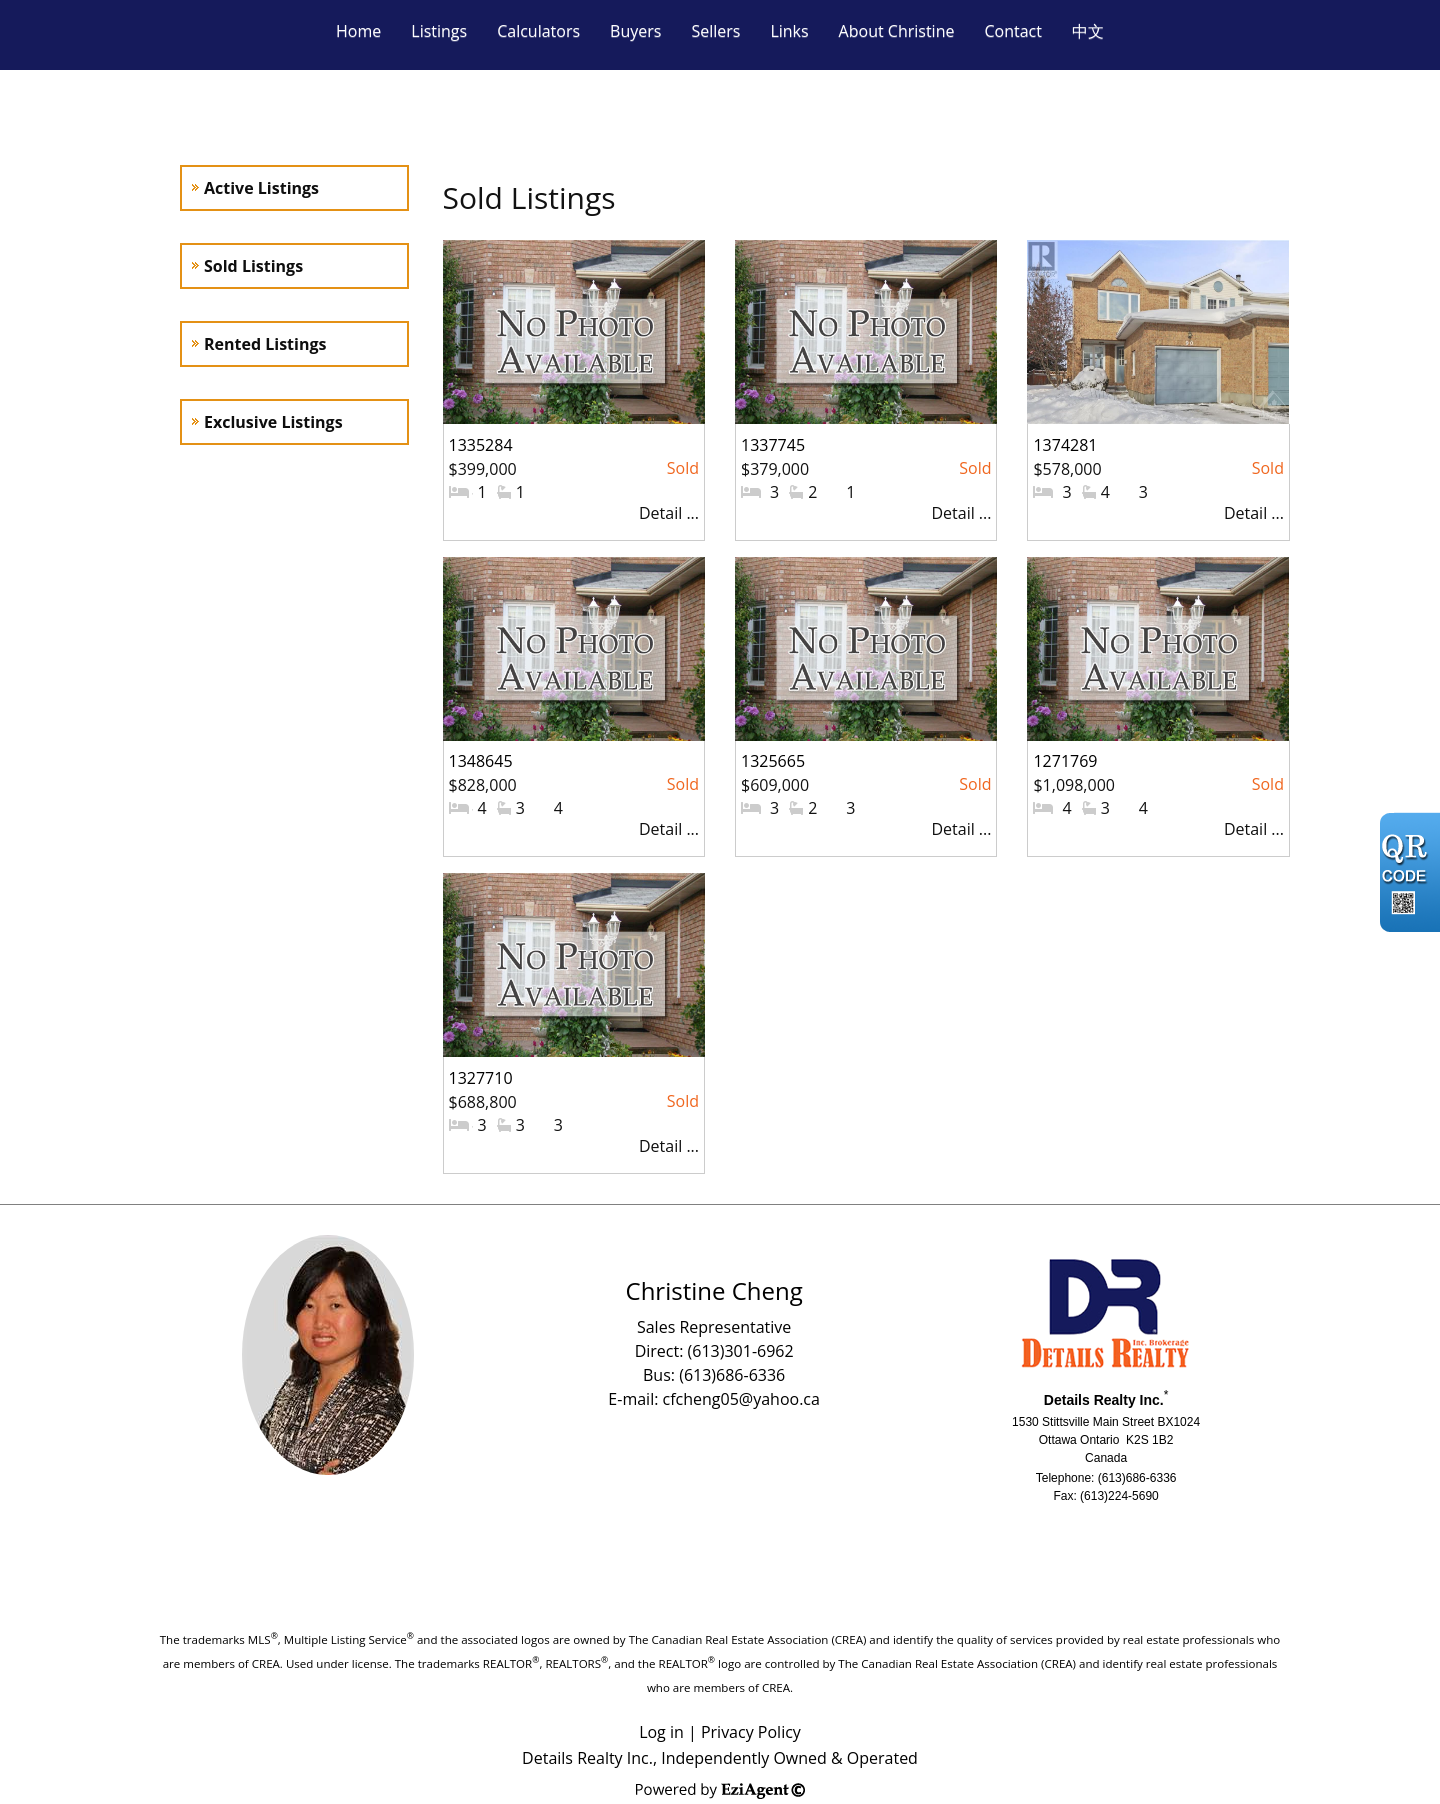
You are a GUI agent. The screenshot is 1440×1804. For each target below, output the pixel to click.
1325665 (773, 761)
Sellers (715, 31)
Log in (661, 1732)
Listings (439, 31)
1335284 (481, 445)
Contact (1012, 31)
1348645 (481, 761)
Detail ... (669, 513)
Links (789, 31)
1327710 (481, 1078)
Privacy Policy (751, 1732)
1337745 (773, 445)
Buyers (635, 31)
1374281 (1065, 445)
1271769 (1065, 761)
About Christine (897, 31)
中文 (1088, 31)
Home (358, 31)
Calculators (538, 31)
